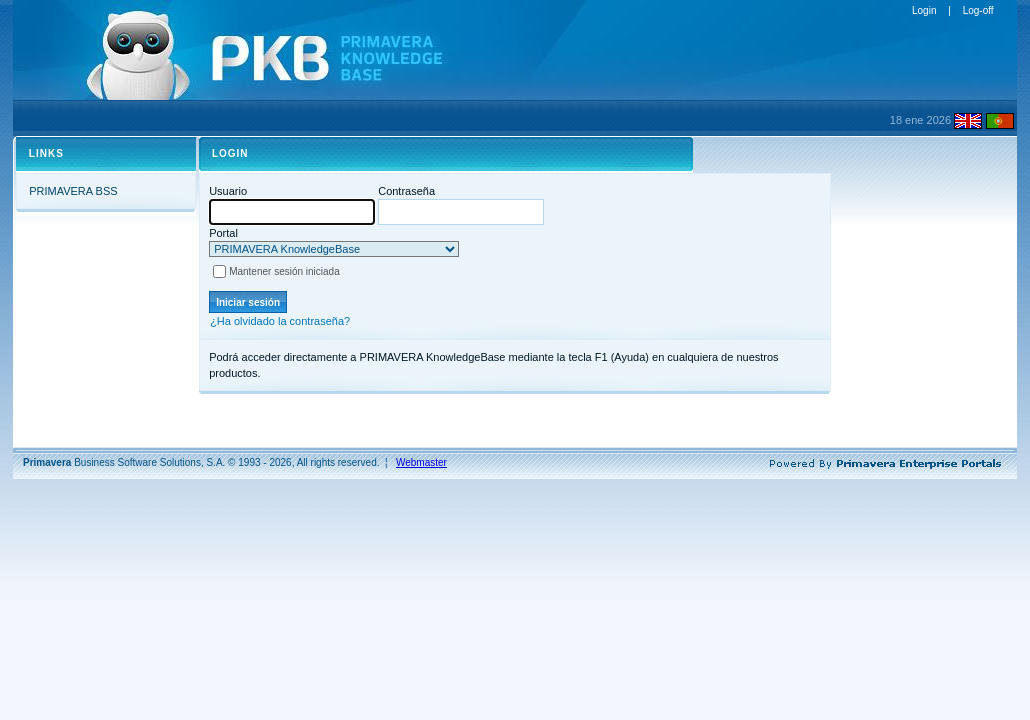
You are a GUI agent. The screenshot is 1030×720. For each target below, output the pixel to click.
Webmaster (421, 462)
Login (924, 10)
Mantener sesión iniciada (284, 271)
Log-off (978, 10)
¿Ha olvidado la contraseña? (280, 321)
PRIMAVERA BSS (73, 191)
